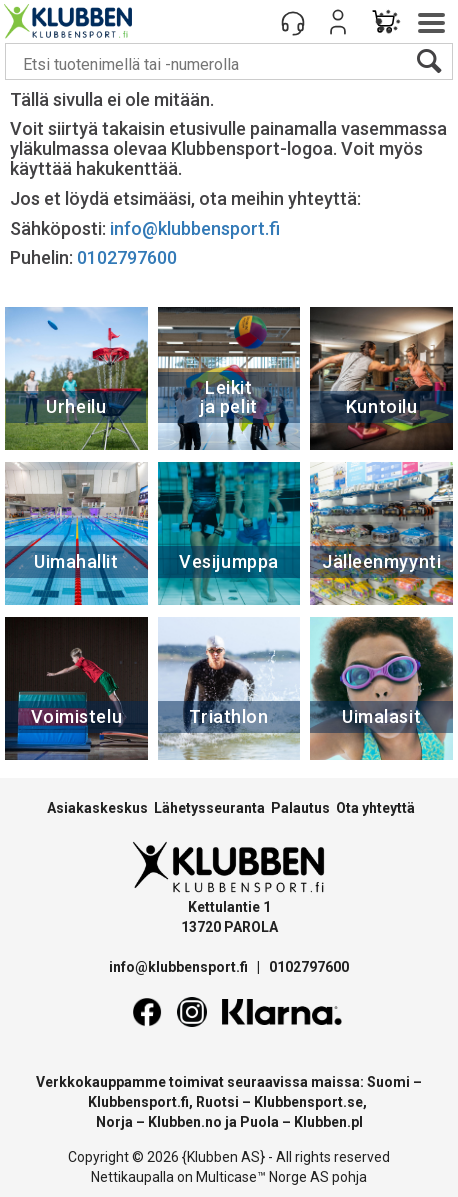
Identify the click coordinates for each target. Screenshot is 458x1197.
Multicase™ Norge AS (262, 1177)
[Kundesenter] (293, 22)
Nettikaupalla (132, 1177)
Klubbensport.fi (138, 1102)
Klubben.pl (328, 1122)
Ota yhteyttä (375, 808)
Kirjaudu (338, 22)
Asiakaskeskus (97, 808)
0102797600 (127, 257)
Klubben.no (185, 1122)
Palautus (300, 808)
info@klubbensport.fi (197, 228)
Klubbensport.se (308, 1102)
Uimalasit (381, 716)
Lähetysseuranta (209, 808)
